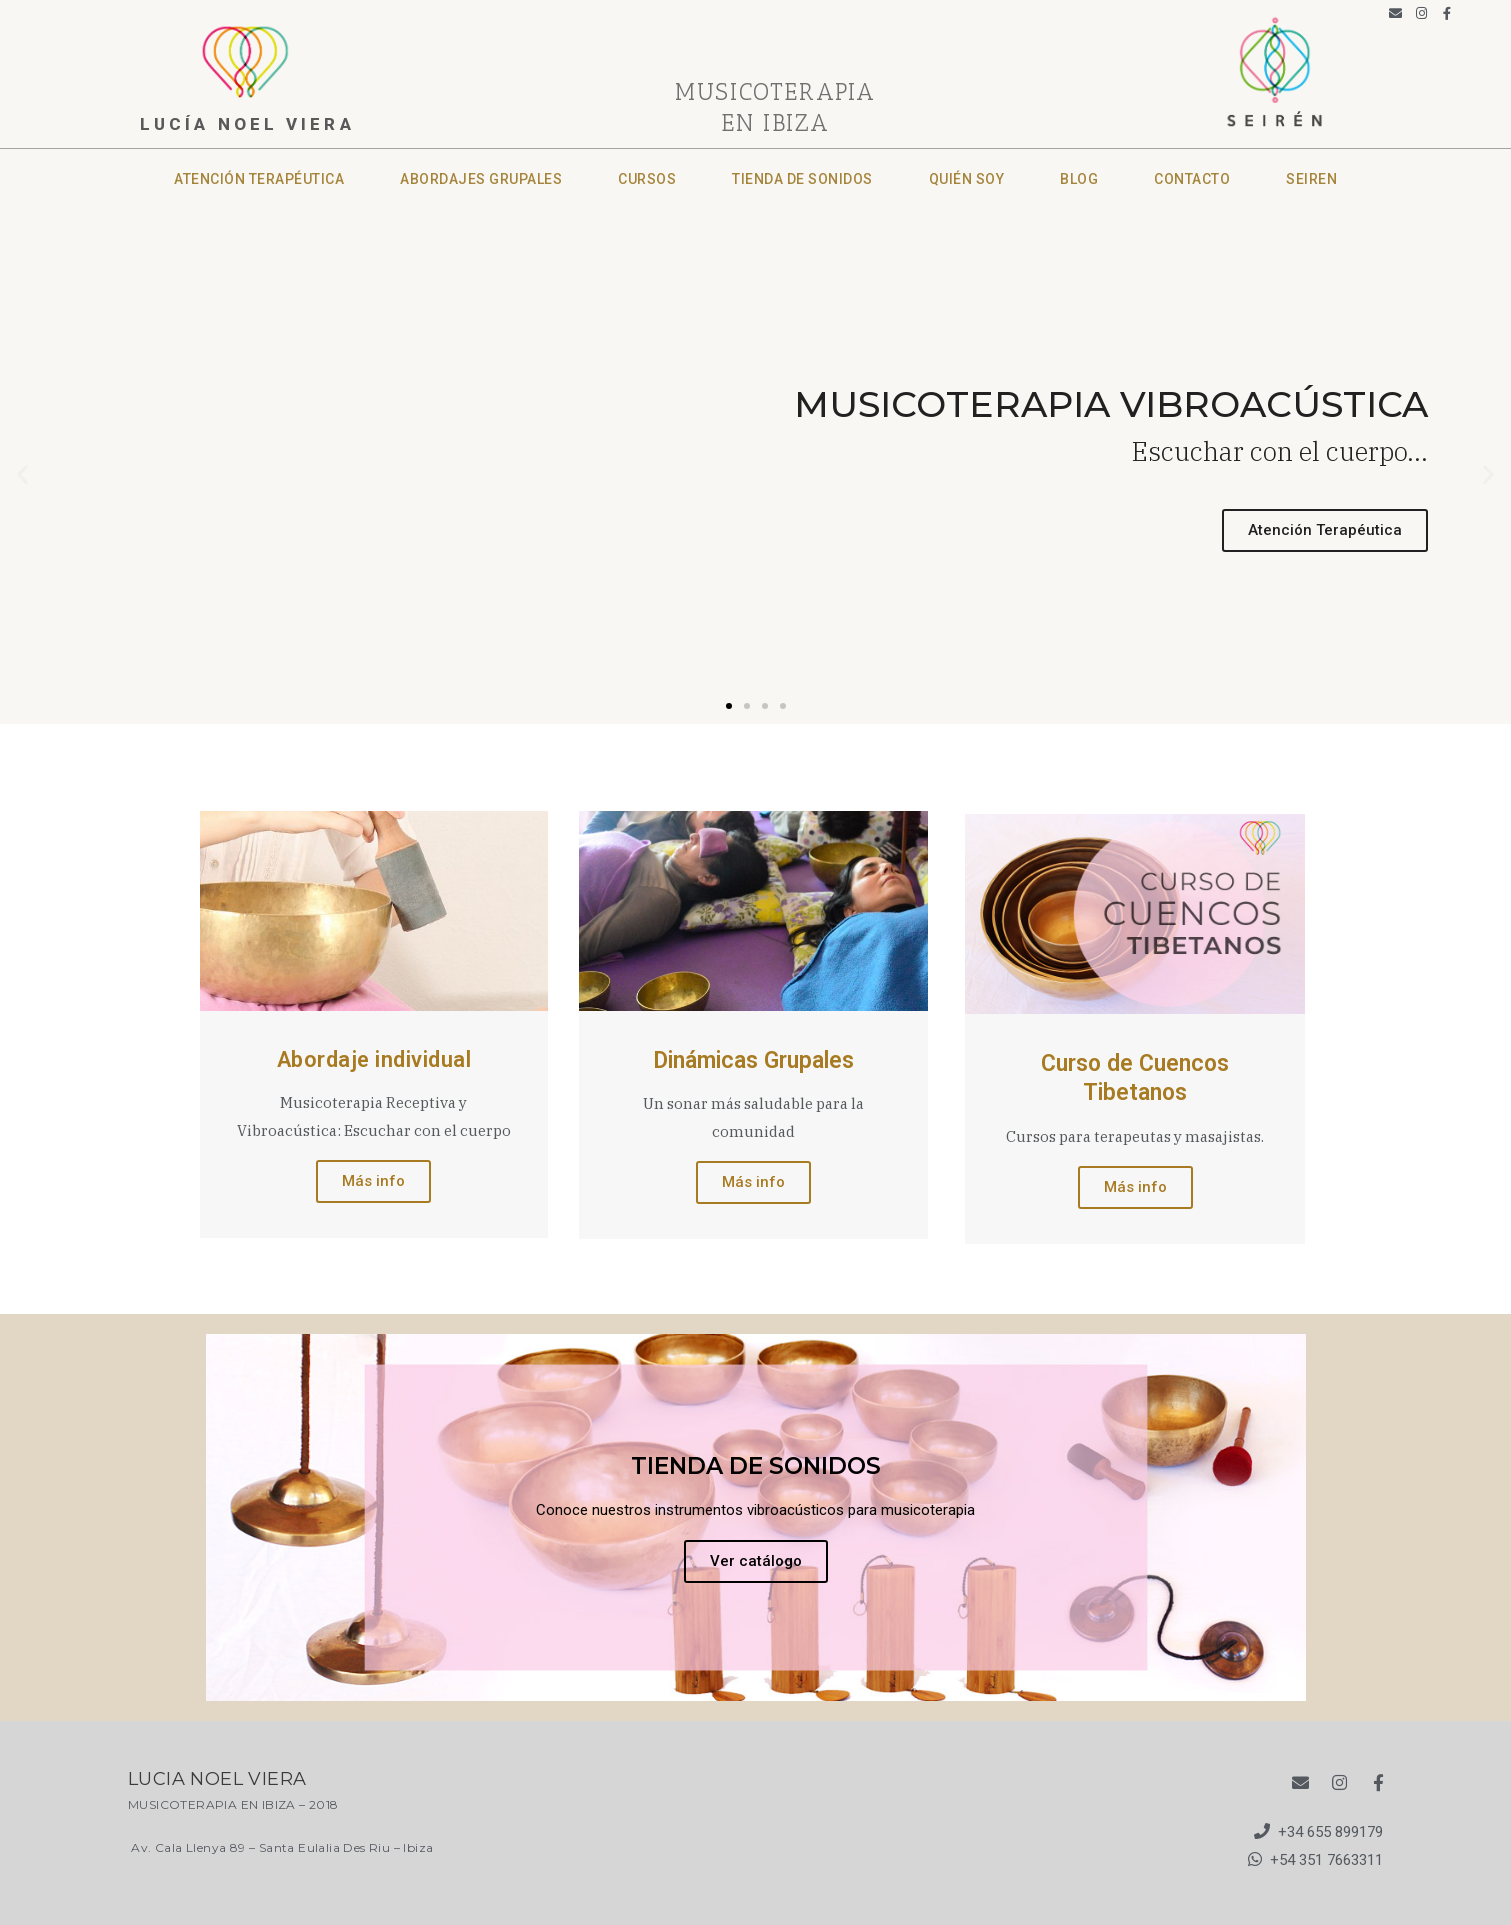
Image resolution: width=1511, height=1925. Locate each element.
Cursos (647, 179)
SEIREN (1311, 179)
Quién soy (967, 179)
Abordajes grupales (481, 179)
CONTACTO (1192, 179)
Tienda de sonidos (802, 179)
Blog (1079, 179)
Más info (373, 1181)
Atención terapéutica (259, 179)
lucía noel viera (248, 124)
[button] (729, 706)
